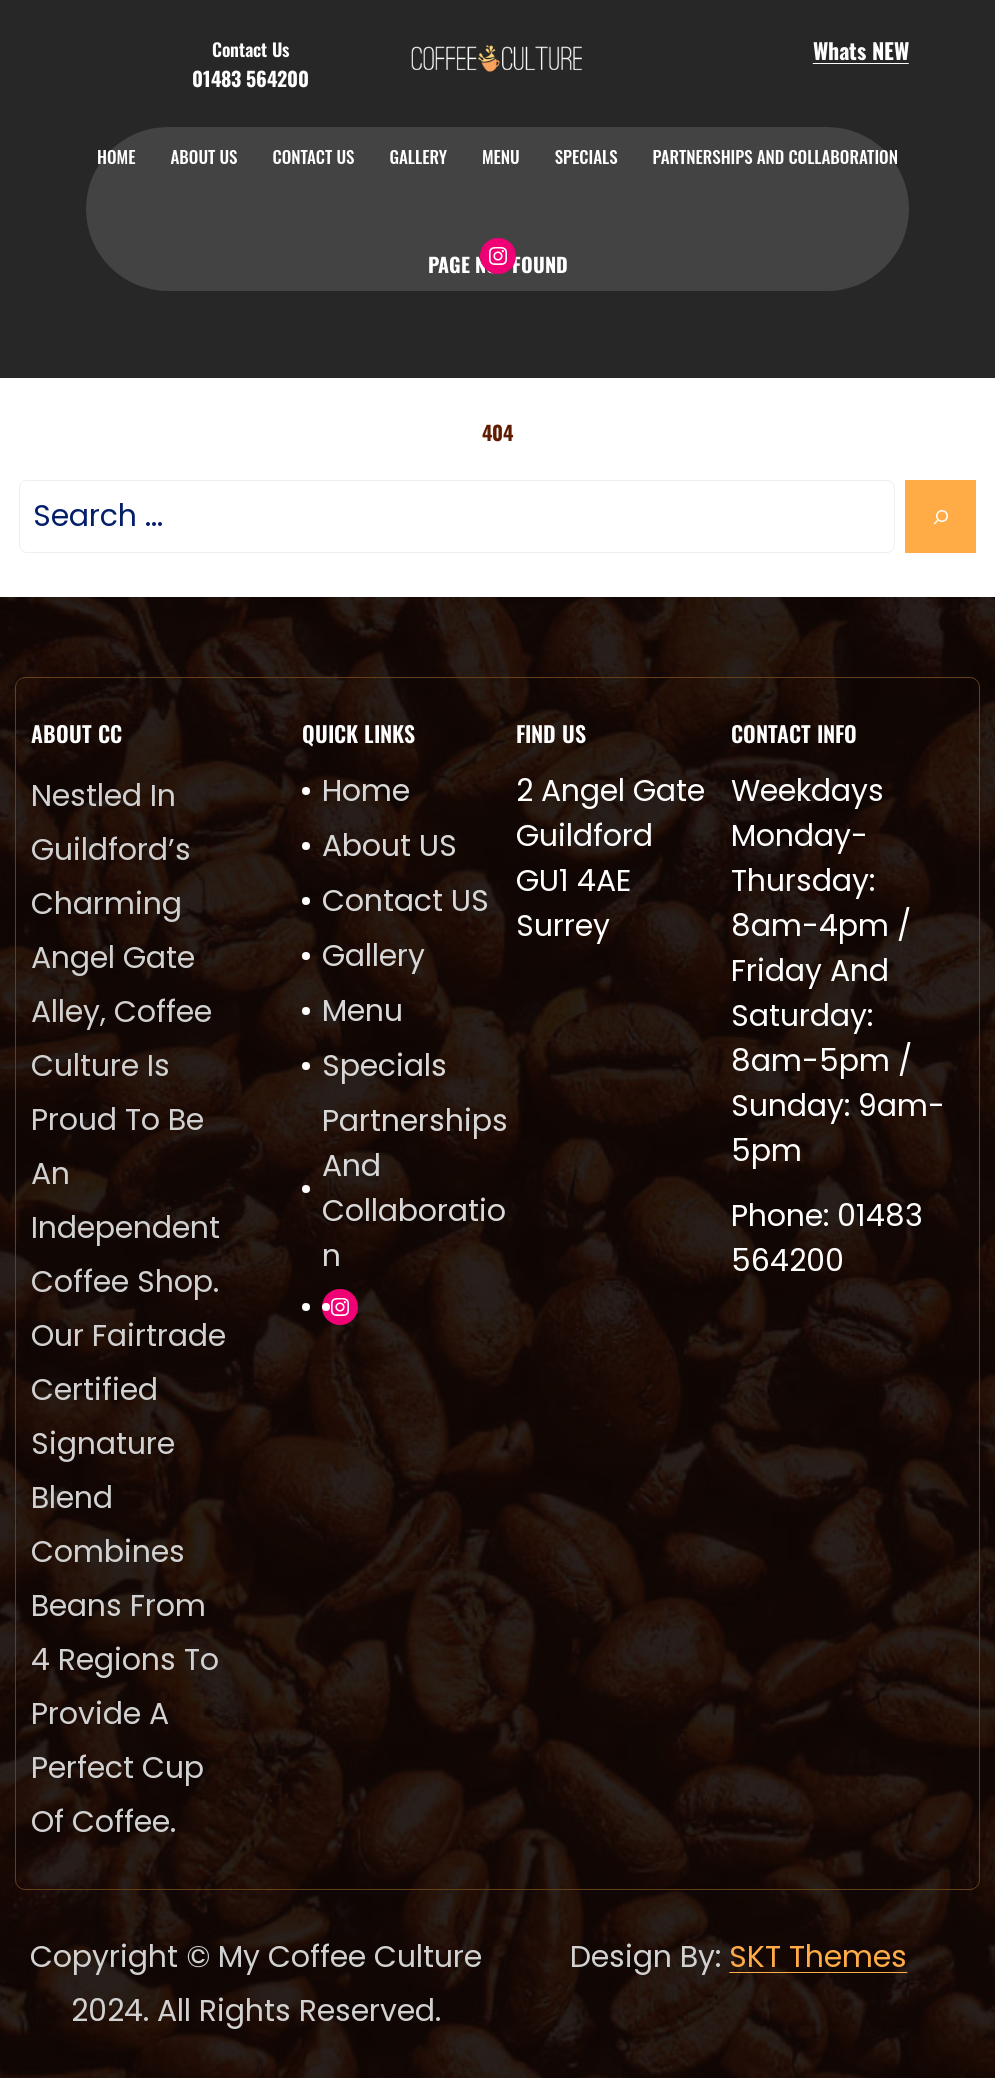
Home (116, 156)
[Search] (940, 516)
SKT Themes (818, 1957)
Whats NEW (861, 50)
